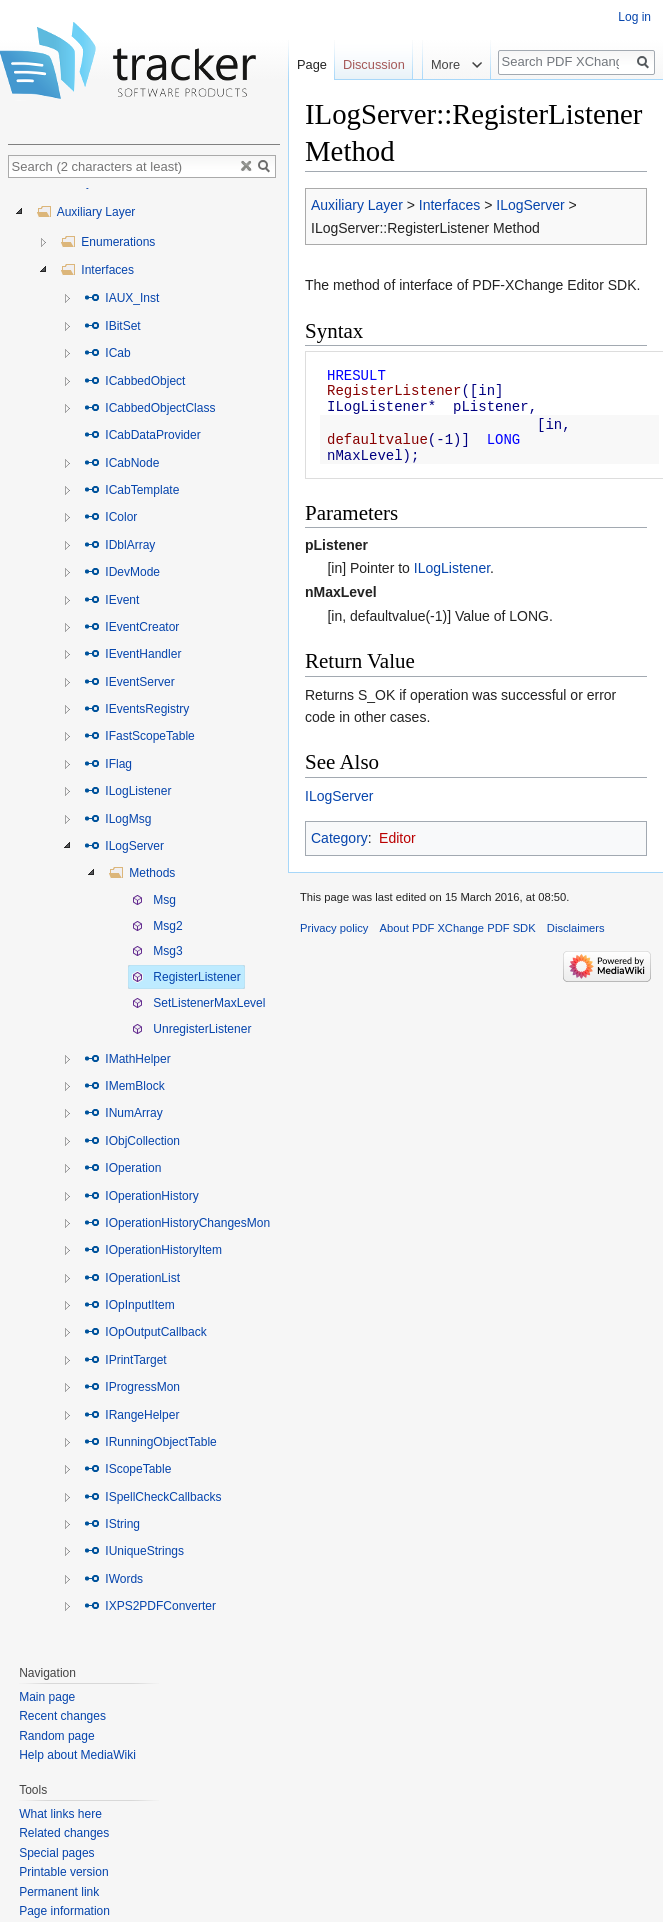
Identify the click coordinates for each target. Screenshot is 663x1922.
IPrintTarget (125, 1360)
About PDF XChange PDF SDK (458, 928)
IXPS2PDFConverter (150, 1606)
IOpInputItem (129, 1305)
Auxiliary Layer (357, 205)
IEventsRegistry (136, 709)
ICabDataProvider (142, 435)
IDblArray (119, 545)
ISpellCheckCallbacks (152, 1497)
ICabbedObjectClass (149, 408)
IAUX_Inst (121, 298)
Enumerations (107, 242)
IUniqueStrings (134, 1551)
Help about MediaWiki (77, 1755)
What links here (60, 1814)
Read (399, 104)
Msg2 (157, 926)
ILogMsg (117, 819)
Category (339, 838)
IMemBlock (124, 1086)
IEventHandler (132, 654)
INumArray (123, 1113)
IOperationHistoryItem (153, 1250)
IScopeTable (127, 1469)
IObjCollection (132, 1141)
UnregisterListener (191, 1029)
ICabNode (121, 463)
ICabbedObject (134, 381)
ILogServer (530, 205)
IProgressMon (132, 1387)
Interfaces (449, 205)
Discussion (374, 64)
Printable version (63, 1872)
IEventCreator (131, 627)
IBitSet (112, 326)
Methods (141, 873)
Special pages (56, 1853)
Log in (634, 17)
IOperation (122, 1168)
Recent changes (62, 1716)
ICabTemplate (131, 490)
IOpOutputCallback (145, 1332)
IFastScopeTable (139, 736)
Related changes (64, 1833)
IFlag (108, 764)
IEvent (111, 600)
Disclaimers (576, 928)
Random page (56, 1736)
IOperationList (132, 1278)
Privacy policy (334, 928)
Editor (397, 838)
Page (312, 64)
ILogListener (452, 568)
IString (112, 1524)
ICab (107, 353)
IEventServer (129, 682)
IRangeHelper (131, 1415)
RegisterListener (186, 977)
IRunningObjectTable (150, 1442)
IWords (113, 1579)
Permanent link (59, 1892)
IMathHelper (127, 1059)
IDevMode (122, 572)
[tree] (144, 916)
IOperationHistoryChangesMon (177, 1223)
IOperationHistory (141, 1196)
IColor (110, 517)
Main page (47, 1697)
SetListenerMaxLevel (198, 1003)
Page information (64, 1911)
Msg (154, 900)
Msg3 (157, 951)
